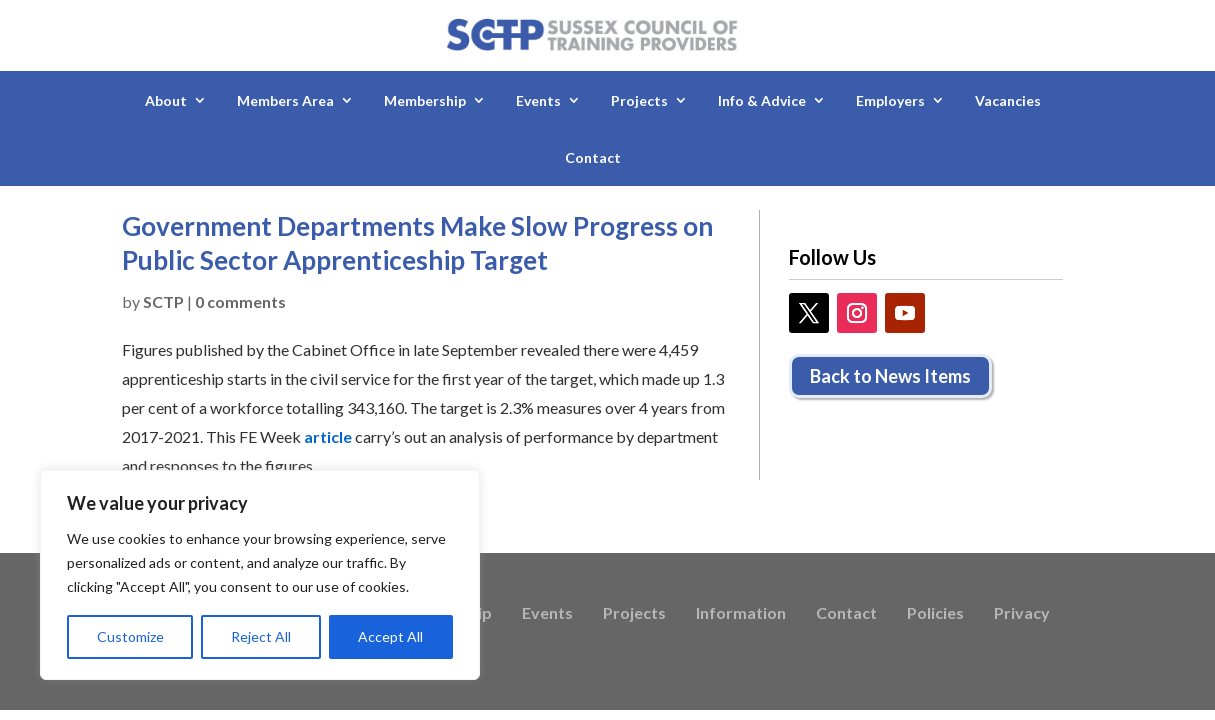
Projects (639, 100)
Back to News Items (890, 376)
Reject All (261, 636)
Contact (593, 157)
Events (538, 100)
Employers (890, 100)
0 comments (240, 301)
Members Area (285, 100)
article (328, 436)
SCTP (163, 301)
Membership (425, 100)
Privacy (1022, 614)
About (166, 100)
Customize (130, 636)
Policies (935, 614)
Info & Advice (762, 100)
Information (741, 614)
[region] (260, 575)
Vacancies (1008, 100)
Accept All (390, 636)
